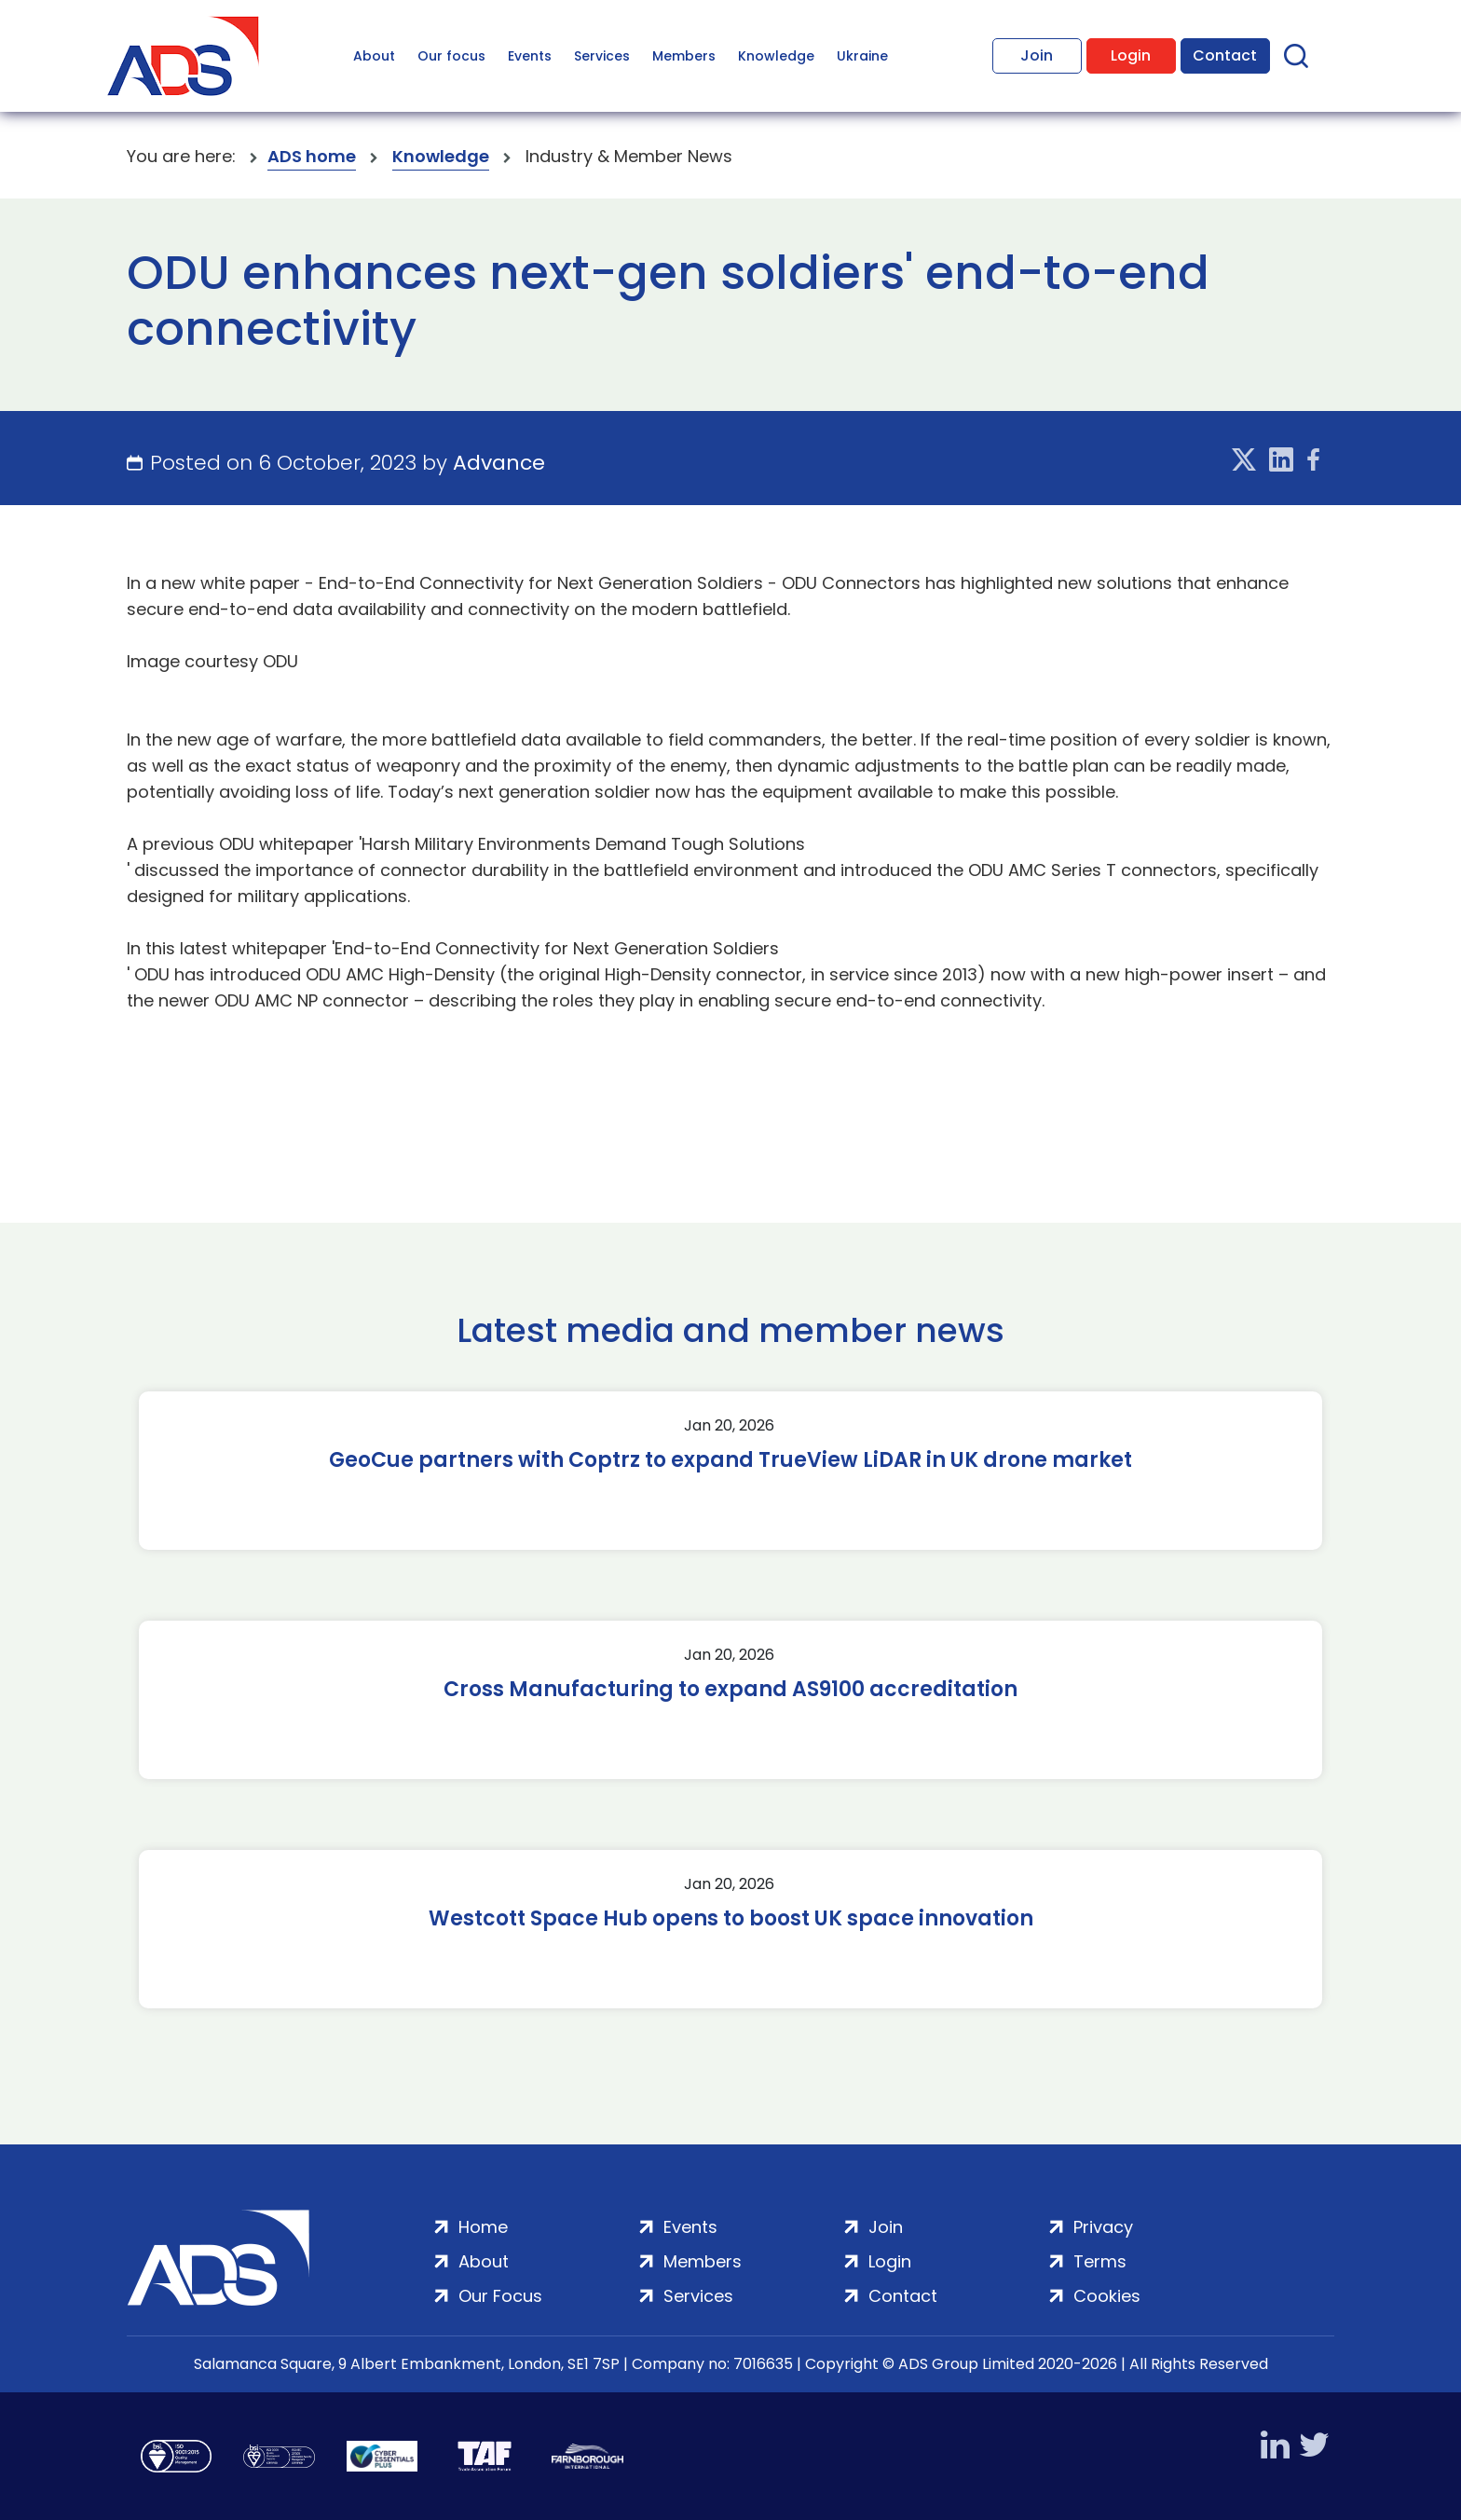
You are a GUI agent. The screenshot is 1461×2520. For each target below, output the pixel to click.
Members (684, 56)
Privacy (1103, 2227)
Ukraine (862, 56)
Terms (1099, 2261)
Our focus (451, 56)
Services (602, 56)
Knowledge (776, 56)
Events (530, 56)
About (374, 56)
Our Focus (500, 2296)
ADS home (311, 156)
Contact (1225, 55)
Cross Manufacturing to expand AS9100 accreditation (730, 1690)
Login (1131, 55)
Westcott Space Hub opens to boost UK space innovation (731, 1919)
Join (1036, 55)
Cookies (1106, 2296)
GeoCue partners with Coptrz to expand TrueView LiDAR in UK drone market (730, 1460)
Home (483, 2227)
